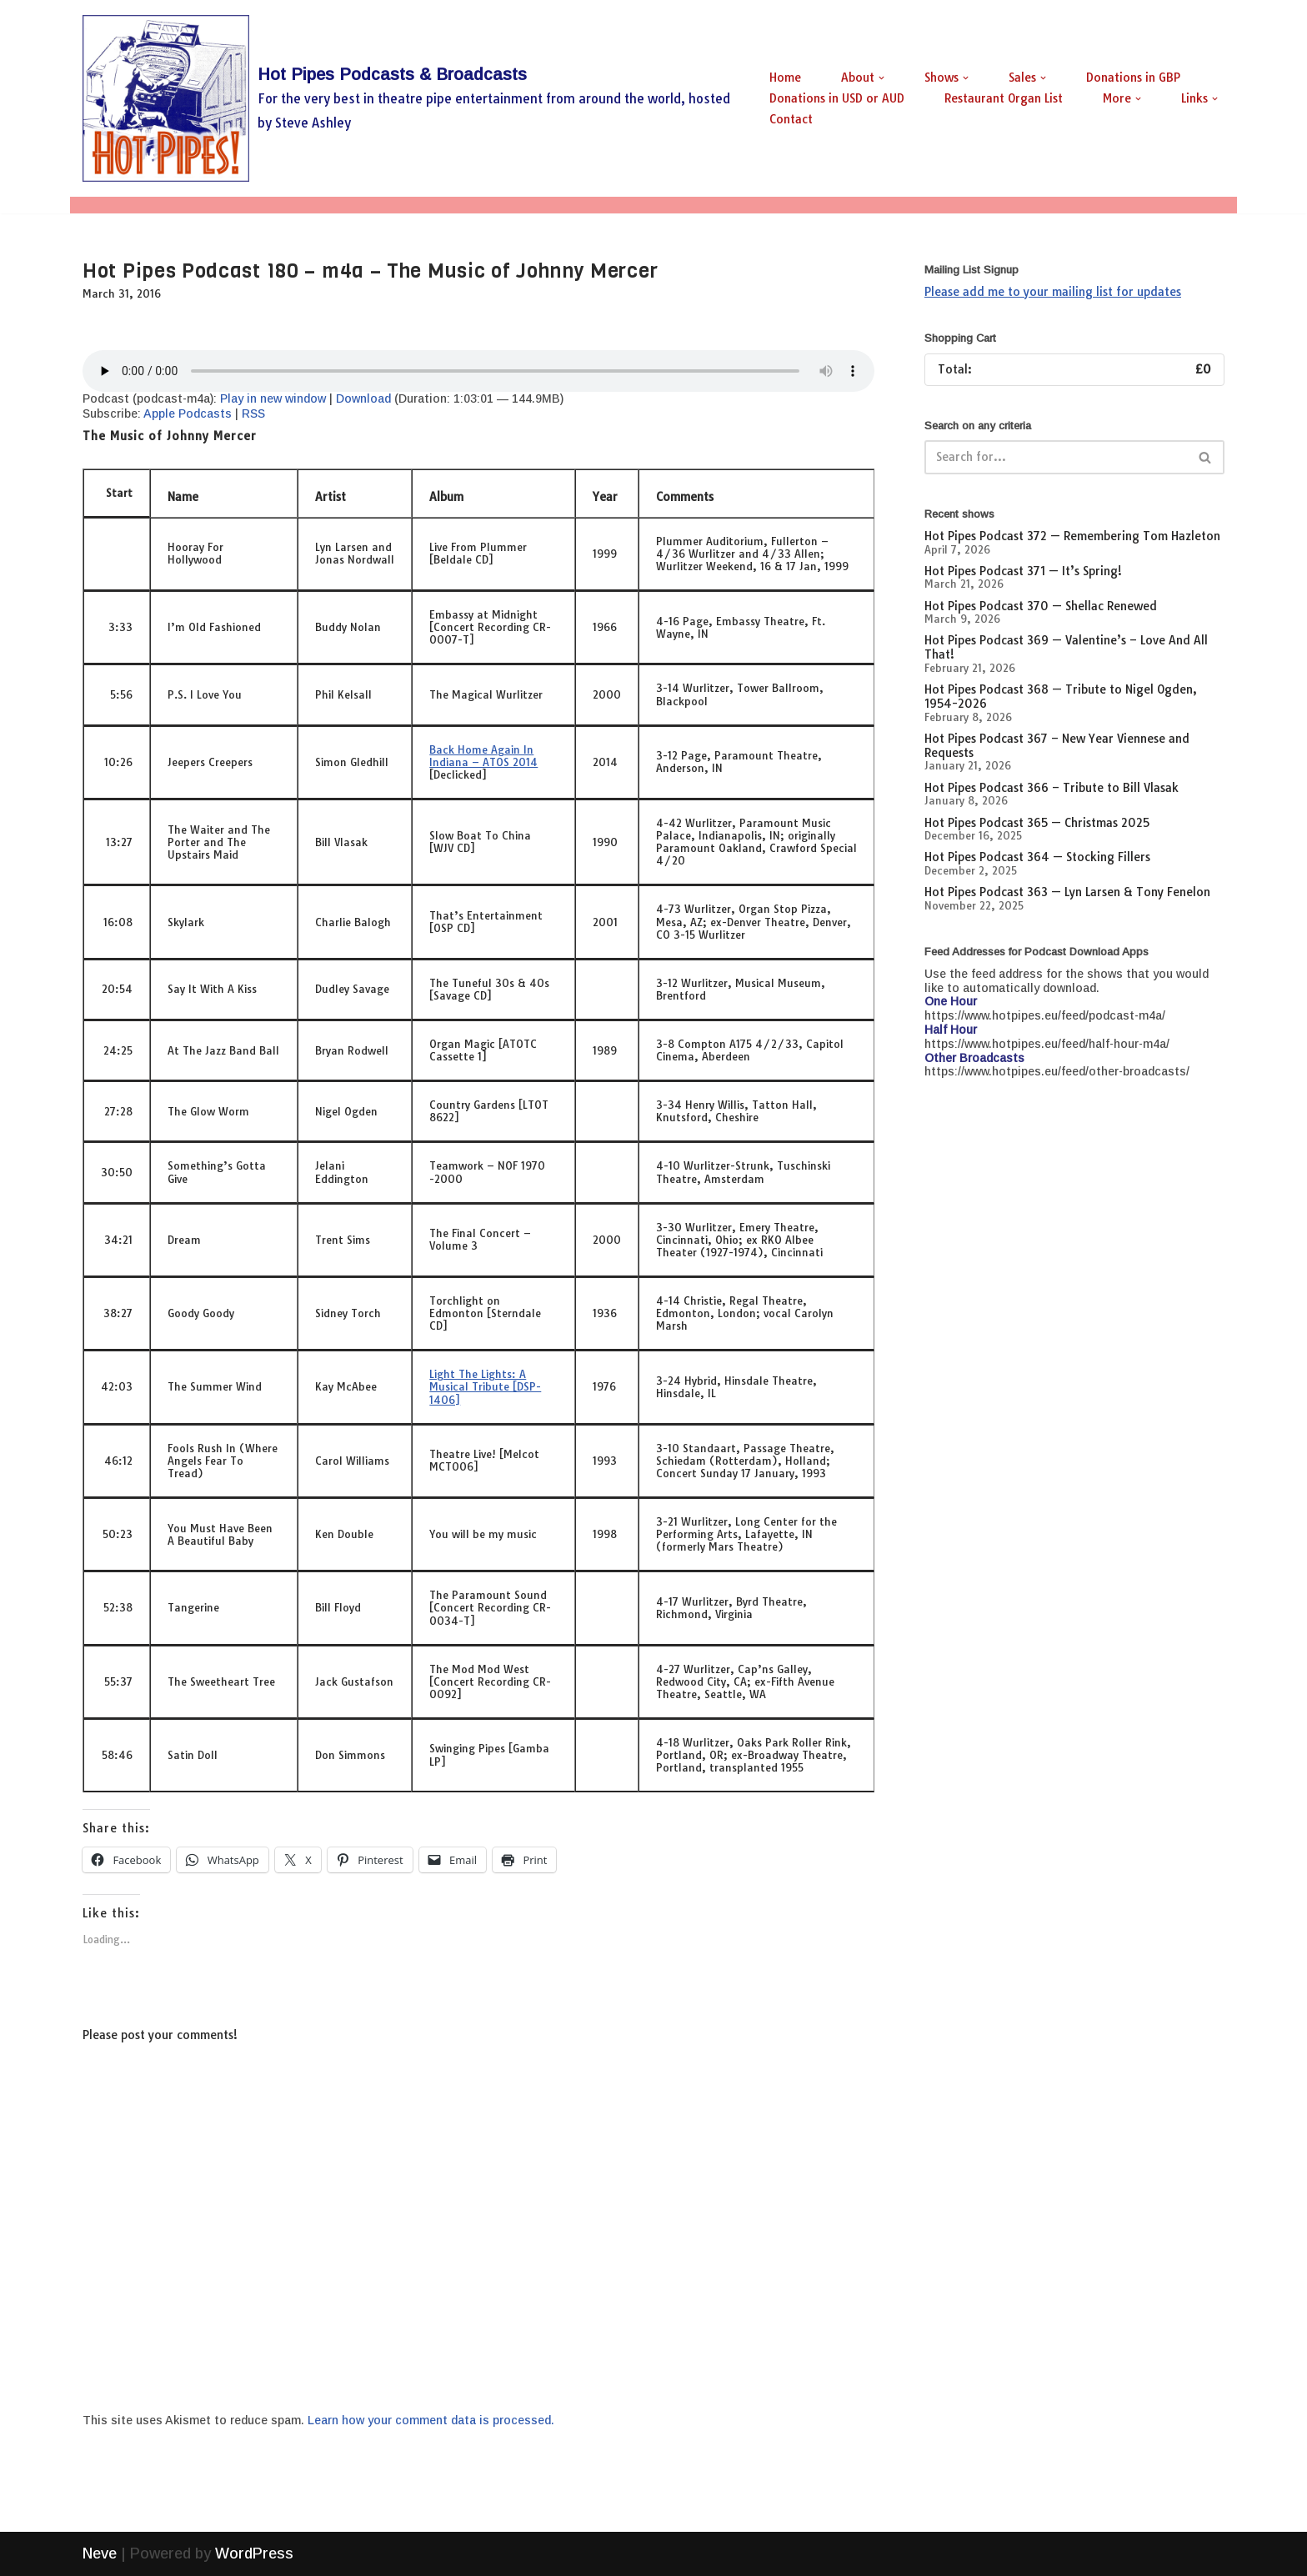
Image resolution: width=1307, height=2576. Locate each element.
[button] (881, 78)
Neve (100, 2553)
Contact (791, 119)
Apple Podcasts (187, 413)
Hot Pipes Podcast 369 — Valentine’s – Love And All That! (1066, 647)
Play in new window (273, 398)
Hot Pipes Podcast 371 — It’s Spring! (1023, 571)
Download (363, 398)
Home (785, 77)
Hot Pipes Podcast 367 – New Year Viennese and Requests (1056, 745)
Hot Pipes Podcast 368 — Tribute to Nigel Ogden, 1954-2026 (1060, 696)
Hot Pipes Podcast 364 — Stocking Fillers (1037, 857)
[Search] (1055, 457)
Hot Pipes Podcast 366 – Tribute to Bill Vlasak (1051, 787)
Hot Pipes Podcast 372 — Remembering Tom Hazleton (1072, 536)
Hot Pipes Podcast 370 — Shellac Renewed (1040, 606)
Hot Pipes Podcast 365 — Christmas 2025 (1036, 822)
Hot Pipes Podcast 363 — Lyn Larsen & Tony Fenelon (1067, 892)
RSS (253, 413)
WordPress (254, 2553)
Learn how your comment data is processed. (431, 2420)
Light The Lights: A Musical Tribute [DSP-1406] (485, 1386)
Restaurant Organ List (1003, 98)
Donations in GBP (1133, 77)
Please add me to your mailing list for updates (1052, 291)
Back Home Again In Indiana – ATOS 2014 (483, 756)
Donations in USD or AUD (836, 98)
